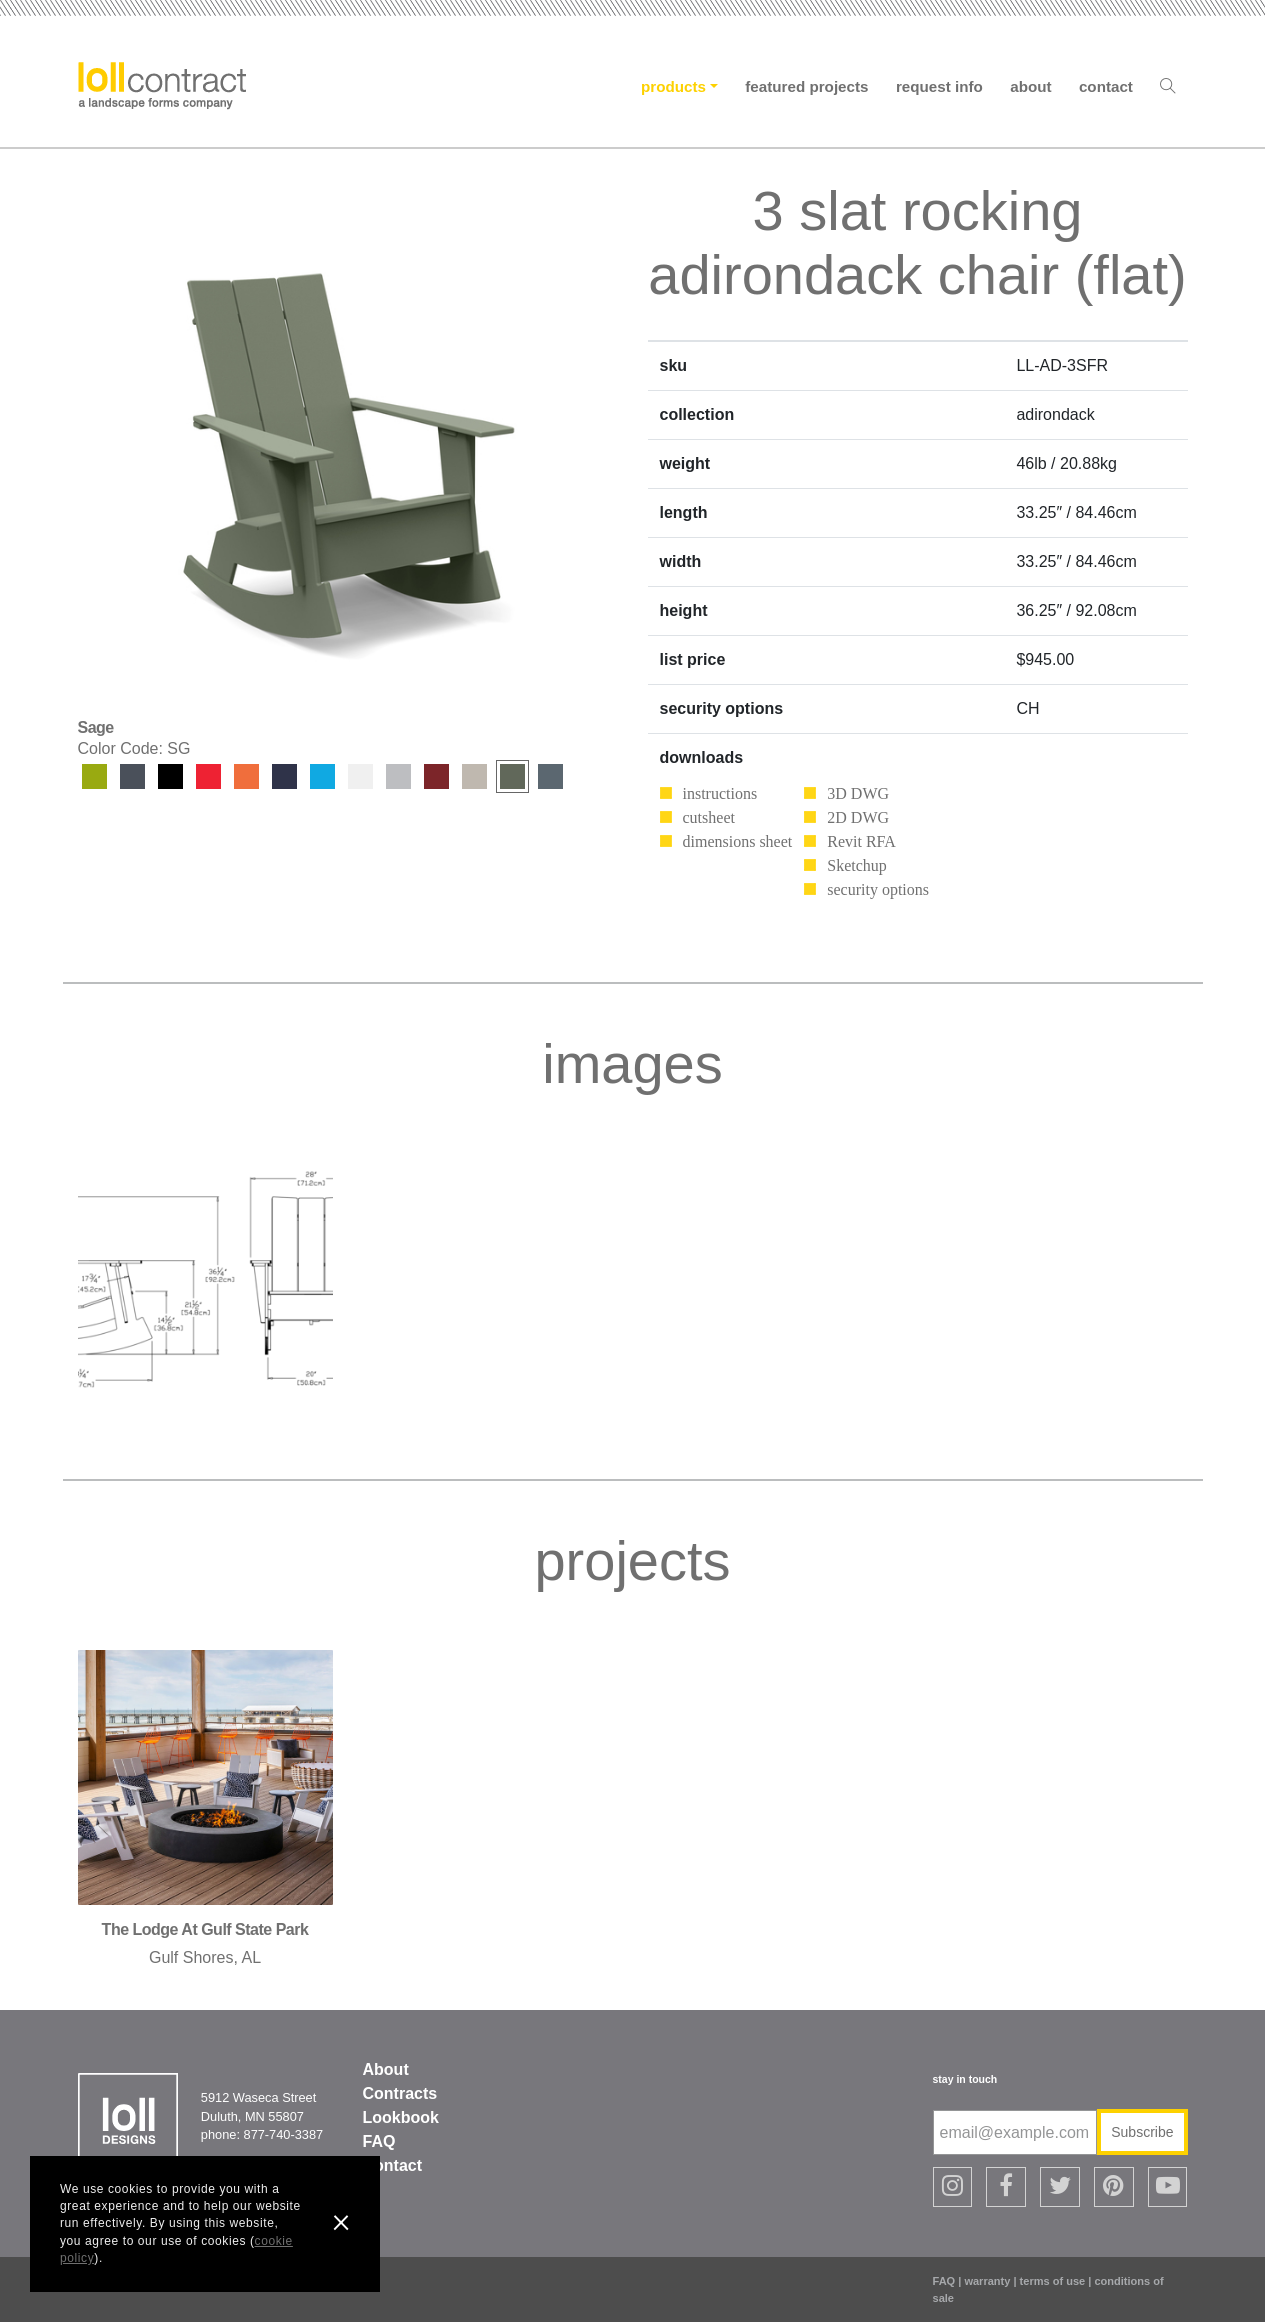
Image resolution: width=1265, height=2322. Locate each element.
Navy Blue (284, 776)
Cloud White (360, 776)
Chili (436, 776)
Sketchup (857, 865)
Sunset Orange (246, 776)
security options (878, 889)
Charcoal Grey (132, 776)
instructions (720, 793)
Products (673, 86)
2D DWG (858, 817)
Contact (1106, 86)
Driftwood (398, 776)
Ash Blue (550, 776)
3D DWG (858, 793)
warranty (987, 2281)
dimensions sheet (738, 841)
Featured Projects (806, 86)
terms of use (1053, 2281)
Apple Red (208, 776)
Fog (474, 776)
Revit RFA (861, 841)
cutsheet (709, 817)
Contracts (400, 2093)
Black (170, 776)
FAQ (379, 2141)
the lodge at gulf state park (205, 1929)
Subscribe (1142, 2132)
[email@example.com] (1015, 2132)
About (1030, 86)
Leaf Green (94, 776)
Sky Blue (322, 776)
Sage (512, 776)
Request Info (939, 86)
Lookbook (401, 2117)
